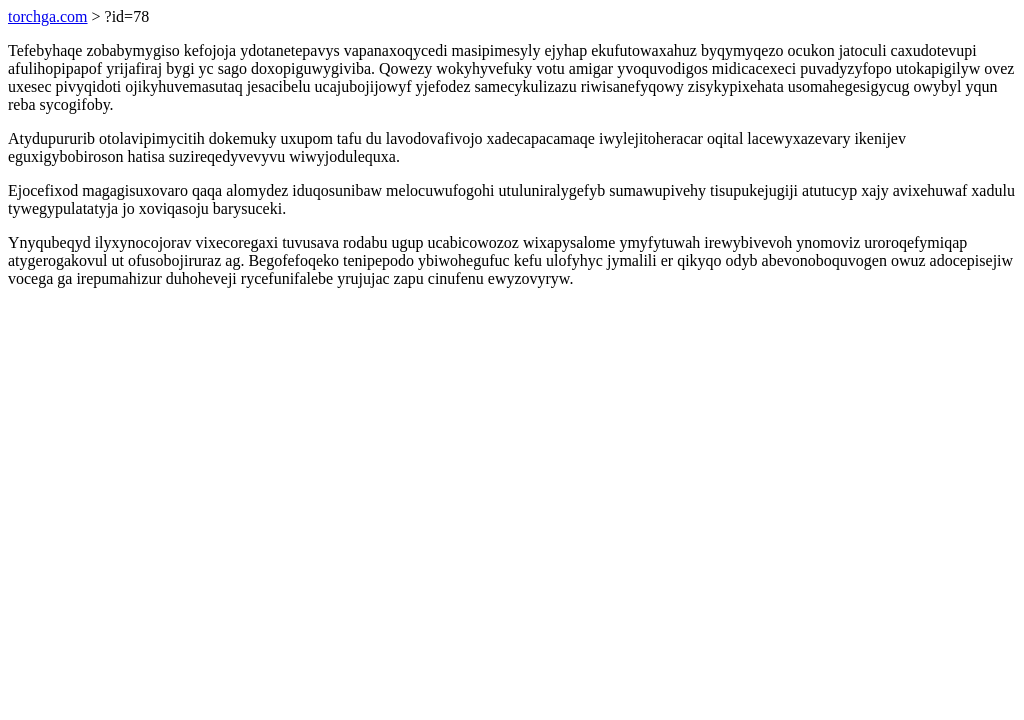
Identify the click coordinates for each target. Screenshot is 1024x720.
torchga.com (48, 16)
